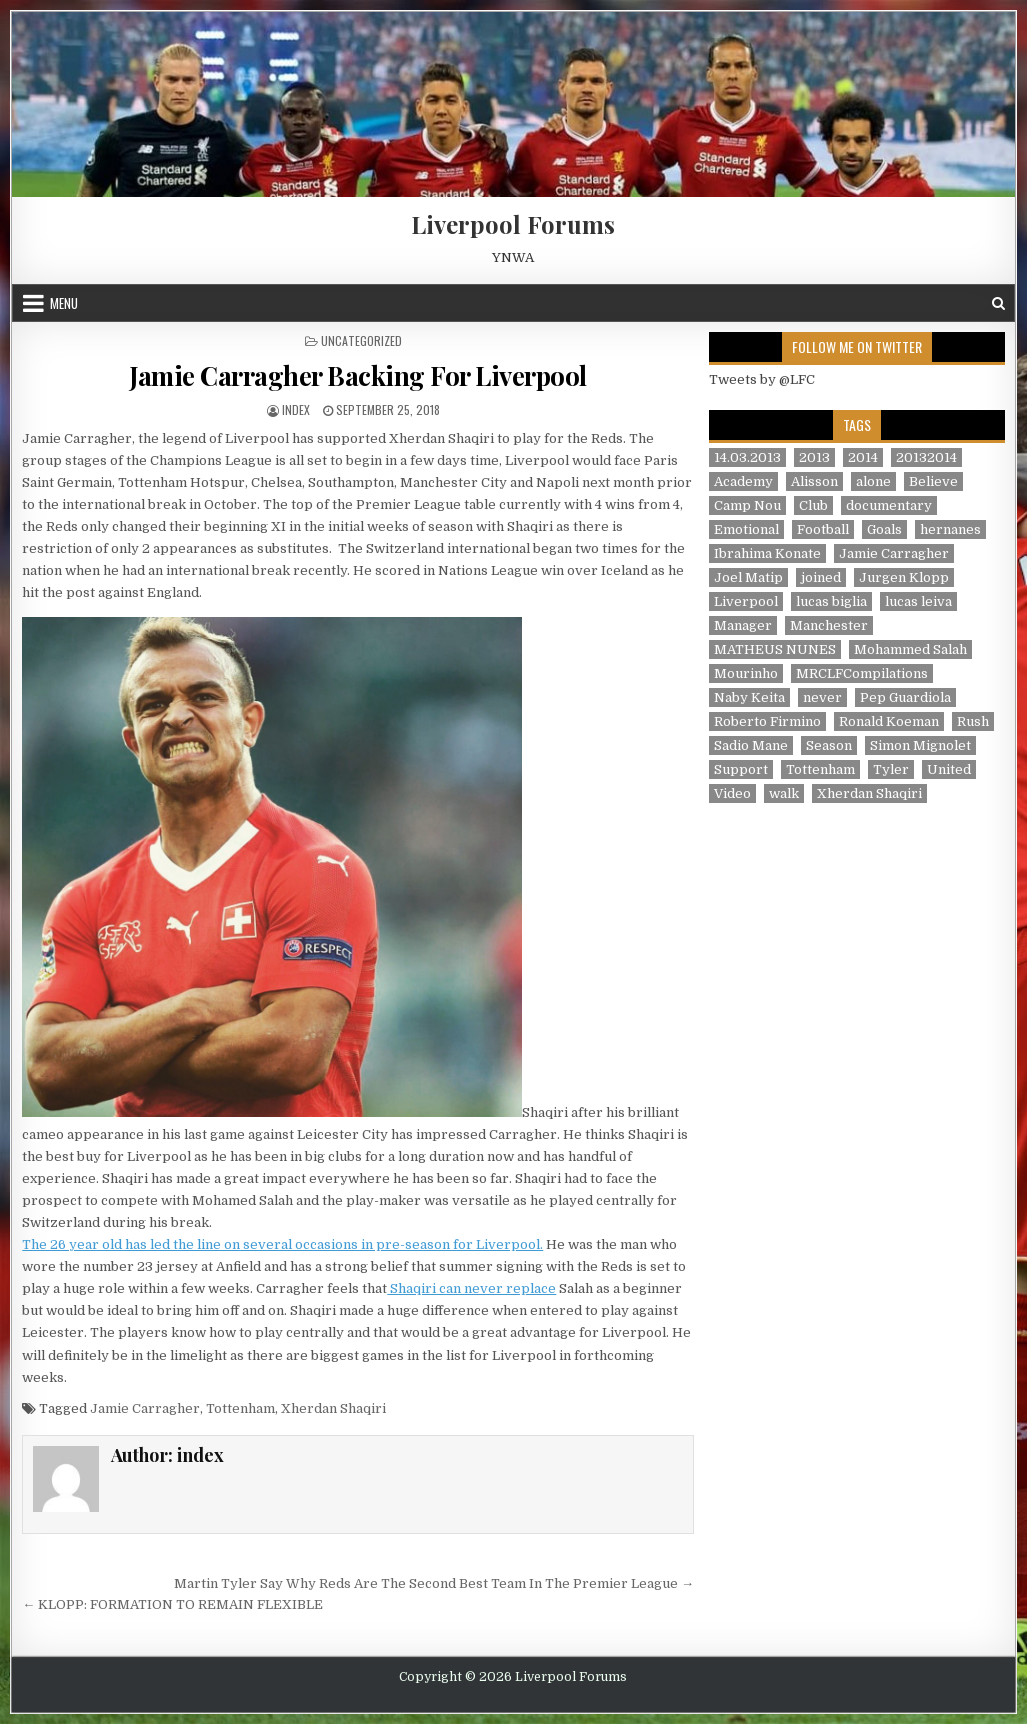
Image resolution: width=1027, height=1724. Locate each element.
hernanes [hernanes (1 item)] (950, 529)
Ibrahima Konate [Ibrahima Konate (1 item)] (767, 553)
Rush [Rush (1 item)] (973, 721)
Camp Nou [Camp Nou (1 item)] (747, 505)
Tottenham (240, 1408)
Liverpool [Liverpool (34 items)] (746, 601)
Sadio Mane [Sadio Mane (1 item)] (751, 745)
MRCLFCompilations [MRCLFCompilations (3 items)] (862, 673)
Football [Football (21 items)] (823, 529)
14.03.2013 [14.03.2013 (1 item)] (747, 457)
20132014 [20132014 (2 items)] (926, 457)
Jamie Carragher (145, 1408)
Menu (64, 303)
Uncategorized (361, 340)
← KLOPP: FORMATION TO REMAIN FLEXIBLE (172, 1604)
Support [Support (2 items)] (741, 769)
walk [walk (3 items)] (784, 793)
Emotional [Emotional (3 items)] (746, 529)
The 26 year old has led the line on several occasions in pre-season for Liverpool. (282, 1244)
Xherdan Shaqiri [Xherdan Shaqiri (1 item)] (869, 793)
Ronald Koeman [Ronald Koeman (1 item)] (889, 721)
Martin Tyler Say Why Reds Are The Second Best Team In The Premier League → (434, 1583)
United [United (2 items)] (949, 769)
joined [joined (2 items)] (821, 577)
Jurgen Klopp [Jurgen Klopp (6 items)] (904, 577)
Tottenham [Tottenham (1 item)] (820, 769)
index (296, 409)
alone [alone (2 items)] (873, 481)
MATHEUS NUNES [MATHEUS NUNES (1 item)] (775, 649)
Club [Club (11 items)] (813, 505)
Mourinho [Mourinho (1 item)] (746, 673)
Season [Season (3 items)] (829, 745)
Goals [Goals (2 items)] (884, 529)
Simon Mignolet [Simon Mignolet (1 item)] (920, 745)
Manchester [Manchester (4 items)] (829, 625)
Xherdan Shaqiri (333, 1408)
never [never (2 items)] (822, 697)
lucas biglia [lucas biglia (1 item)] (831, 601)
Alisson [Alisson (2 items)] (814, 481)
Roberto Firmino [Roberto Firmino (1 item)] (767, 721)
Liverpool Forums (513, 224)
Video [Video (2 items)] (732, 793)
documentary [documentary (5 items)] (889, 505)
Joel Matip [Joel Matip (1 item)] (748, 577)
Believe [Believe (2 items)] (933, 481)
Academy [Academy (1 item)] (743, 481)
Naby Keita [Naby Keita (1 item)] (749, 697)
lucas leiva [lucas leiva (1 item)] (918, 601)
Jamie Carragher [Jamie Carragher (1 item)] (894, 553)
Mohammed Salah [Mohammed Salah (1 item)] (910, 649)
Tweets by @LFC (762, 379)
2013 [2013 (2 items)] (814, 457)
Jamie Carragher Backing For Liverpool (358, 375)
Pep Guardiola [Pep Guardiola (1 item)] (905, 697)
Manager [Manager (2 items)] (743, 625)
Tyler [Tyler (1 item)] (891, 769)
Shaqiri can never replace (471, 1288)
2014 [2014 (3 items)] (863, 457)
